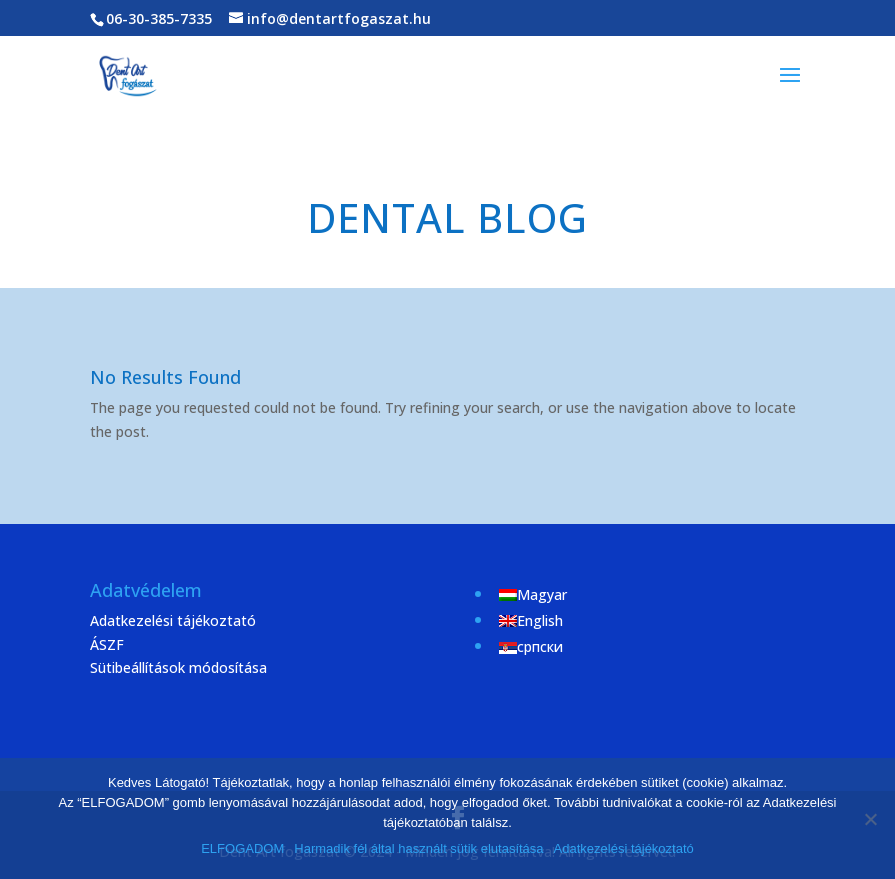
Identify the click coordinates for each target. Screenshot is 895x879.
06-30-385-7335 (159, 18)
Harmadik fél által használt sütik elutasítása (418, 848)
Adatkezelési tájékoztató (173, 620)
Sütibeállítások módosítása (178, 667)
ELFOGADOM (242, 848)
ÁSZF (107, 644)
